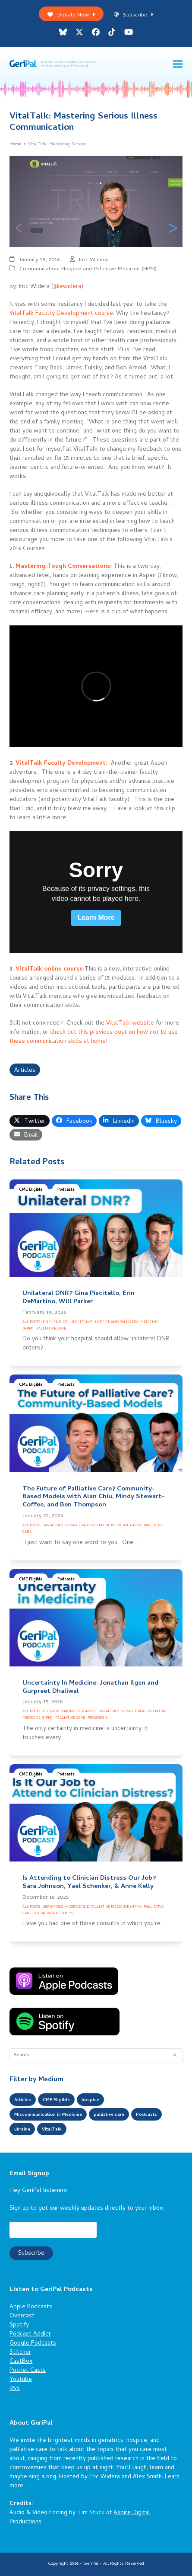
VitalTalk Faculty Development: (61, 764)
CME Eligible (31, 1190)
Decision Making (59, 1711)
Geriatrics (53, 1525)
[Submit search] (174, 2055)
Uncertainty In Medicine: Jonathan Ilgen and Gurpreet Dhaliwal (90, 1687)
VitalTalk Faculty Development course (61, 314)
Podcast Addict (30, 2334)
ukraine (22, 2130)
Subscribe (133, 15)
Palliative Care (51, 1329)
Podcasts (66, 1190)
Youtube (20, 2380)
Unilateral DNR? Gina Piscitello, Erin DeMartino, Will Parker (78, 1297)
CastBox (20, 2362)
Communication (38, 269)
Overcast (22, 2316)
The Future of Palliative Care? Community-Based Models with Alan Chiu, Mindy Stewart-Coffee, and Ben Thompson (93, 1497)
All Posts (31, 1322)
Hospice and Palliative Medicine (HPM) (109, 269)
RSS (14, 2389)
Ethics (86, 1322)
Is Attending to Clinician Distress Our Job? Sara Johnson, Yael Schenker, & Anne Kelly (89, 1882)
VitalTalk (52, 2130)
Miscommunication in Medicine (48, 2115)
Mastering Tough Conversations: (64, 567)
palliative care (109, 2115)
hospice (90, 2100)
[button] (178, 64)
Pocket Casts (27, 2371)
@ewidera (67, 287)
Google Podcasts (32, 2344)
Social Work (46, 1913)
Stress (67, 1913)
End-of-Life (65, 1322)
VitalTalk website (130, 1023)
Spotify (19, 2325)
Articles (24, 1071)
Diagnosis (87, 1711)
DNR (47, 1322)
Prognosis (97, 1718)
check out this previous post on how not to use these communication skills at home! (93, 1037)
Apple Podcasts (30, 2307)
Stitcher (20, 2353)
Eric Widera (93, 260)
